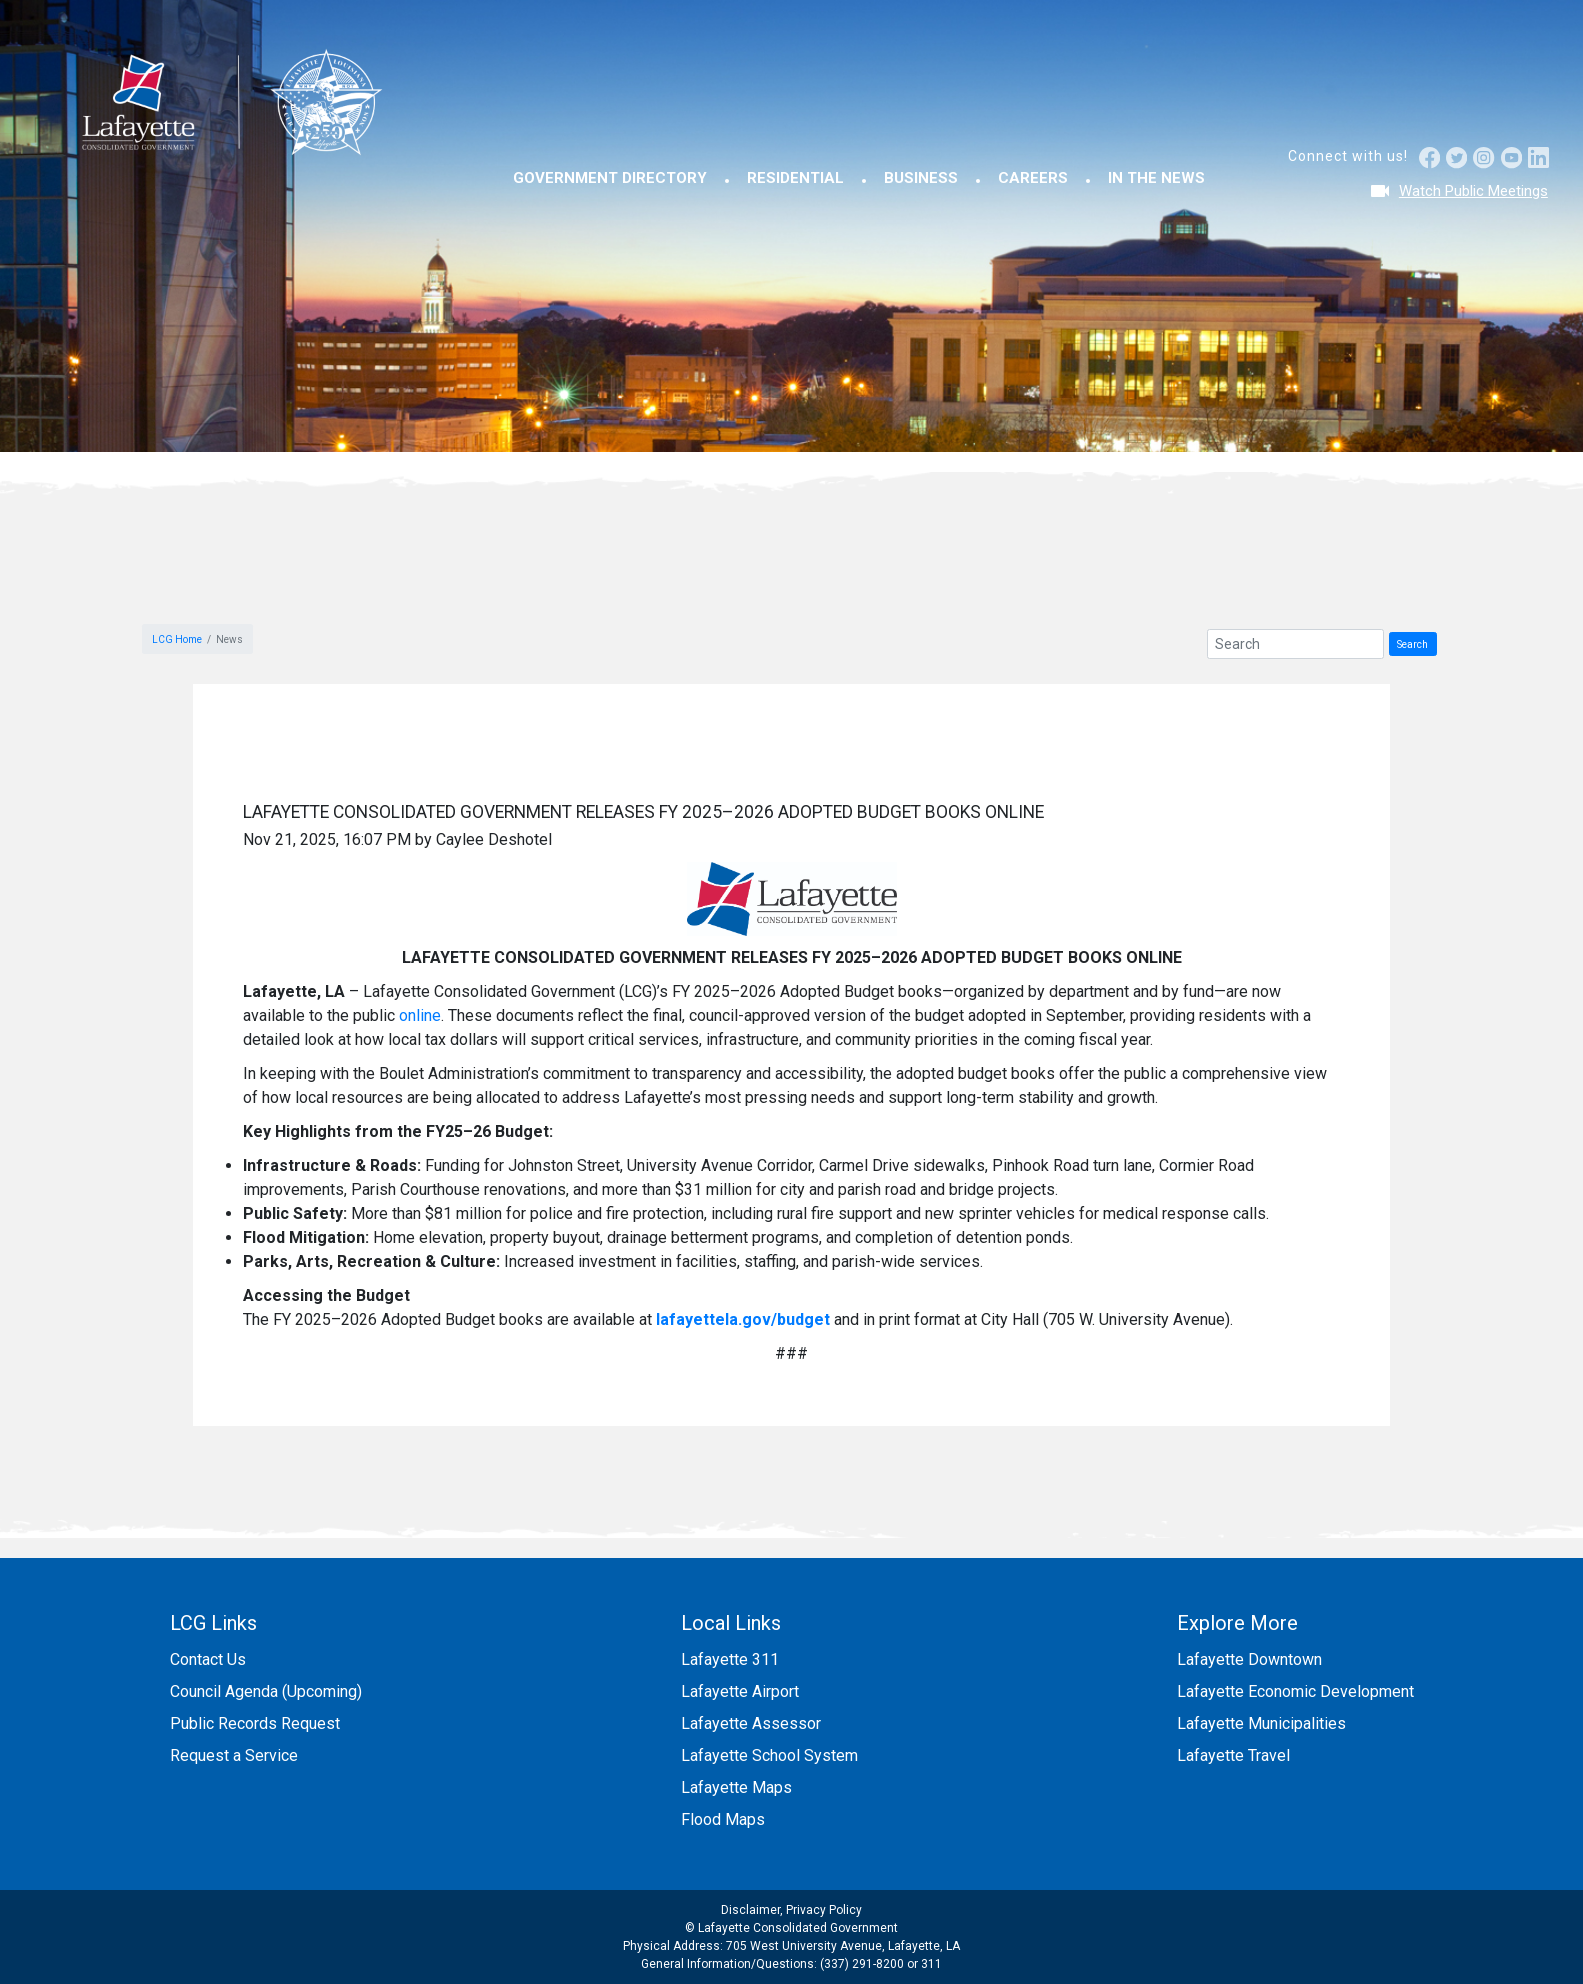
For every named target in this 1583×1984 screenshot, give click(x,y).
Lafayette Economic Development (1295, 1691)
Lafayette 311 (730, 1659)
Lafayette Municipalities (1261, 1723)
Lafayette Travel (1233, 1755)
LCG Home (177, 639)
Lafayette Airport (740, 1691)
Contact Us (208, 1659)
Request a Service (234, 1755)
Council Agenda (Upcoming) (266, 1691)
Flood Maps (723, 1819)
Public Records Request (255, 1723)
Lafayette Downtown (1249, 1659)
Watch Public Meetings (1473, 191)
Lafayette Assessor (751, 1723)
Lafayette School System (769, 1755)
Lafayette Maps (736, 1787)
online (420, 1015)
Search (1412, 644)
